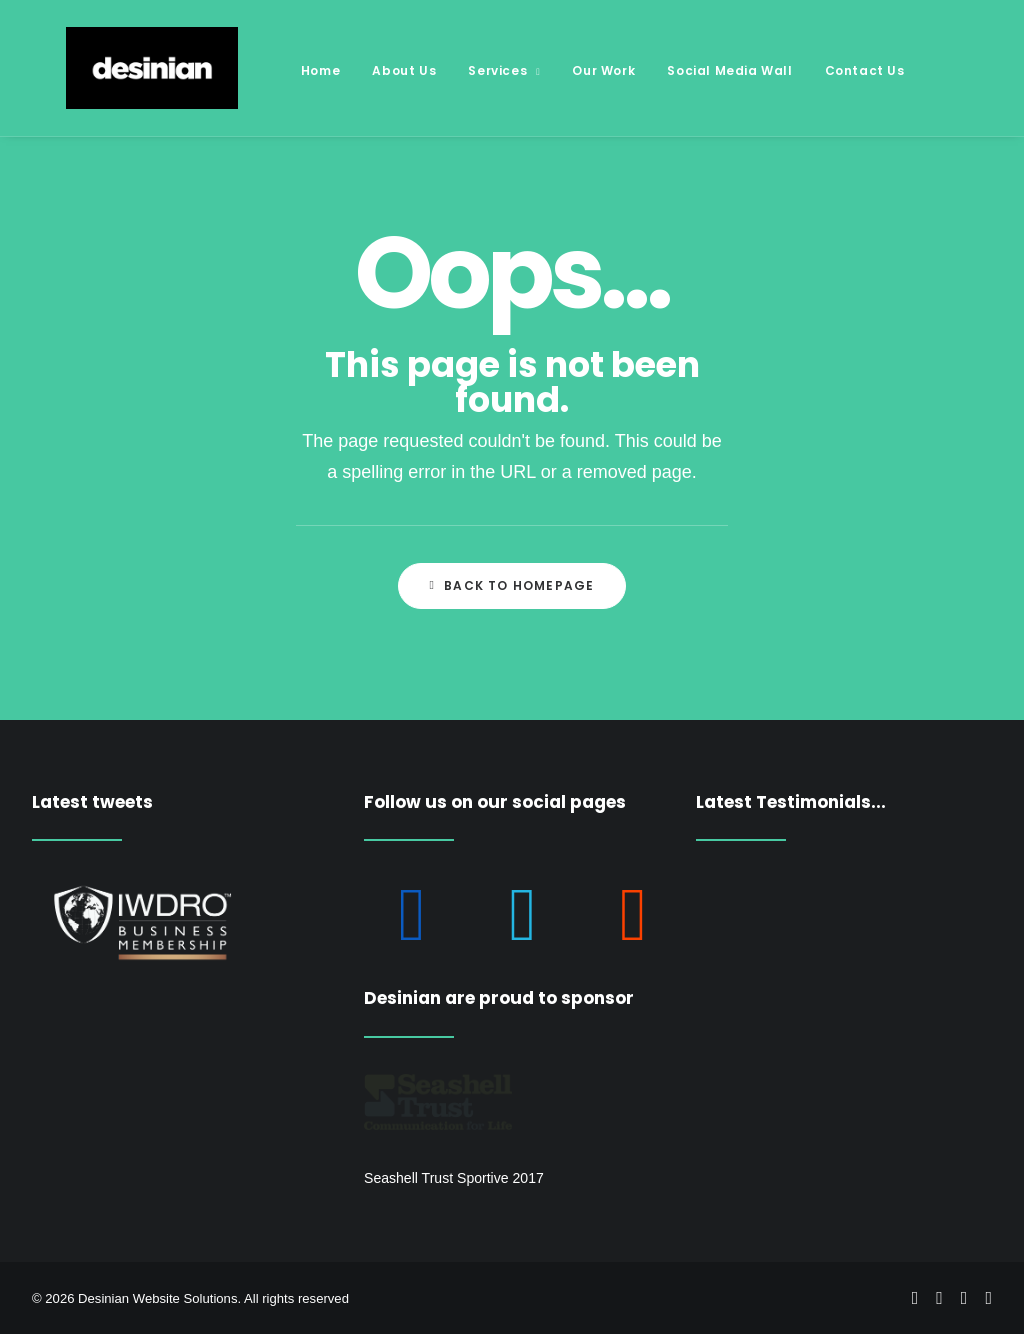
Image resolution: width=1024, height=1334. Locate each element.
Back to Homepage (512, 585)
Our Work (569, 70)
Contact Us (831, 70)
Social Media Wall (695, 70)
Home (286, 70)
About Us (370, 70)
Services (470, 70)
